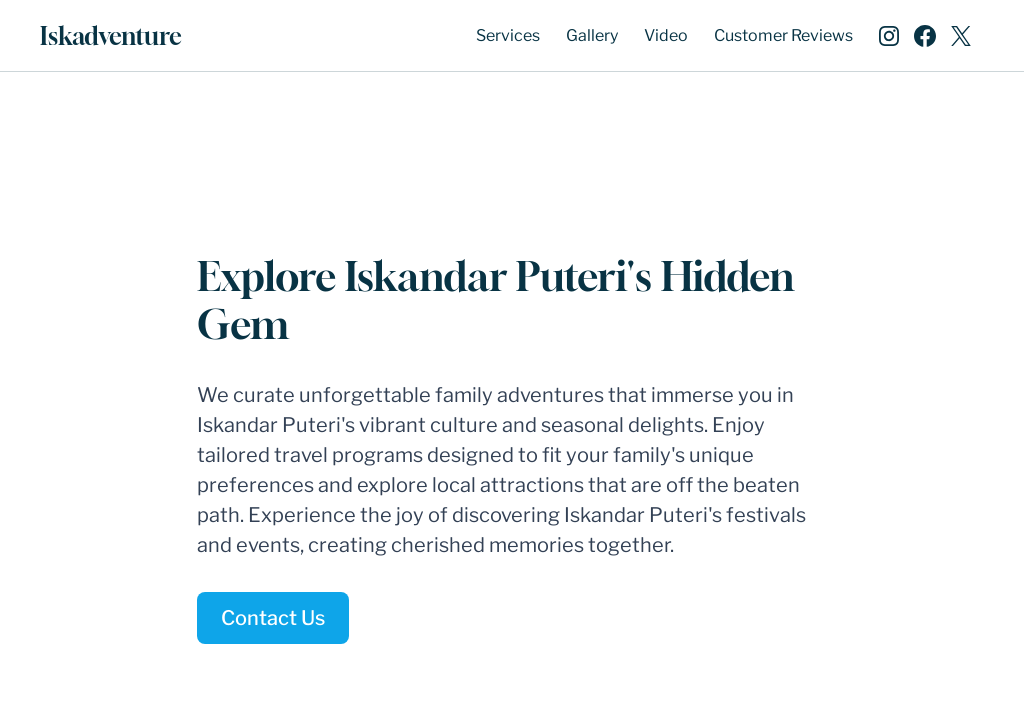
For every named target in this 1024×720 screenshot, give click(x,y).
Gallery (592, 35)
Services (508, 35)
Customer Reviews (783, 35)
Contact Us (273, 618)
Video (666, 35)
